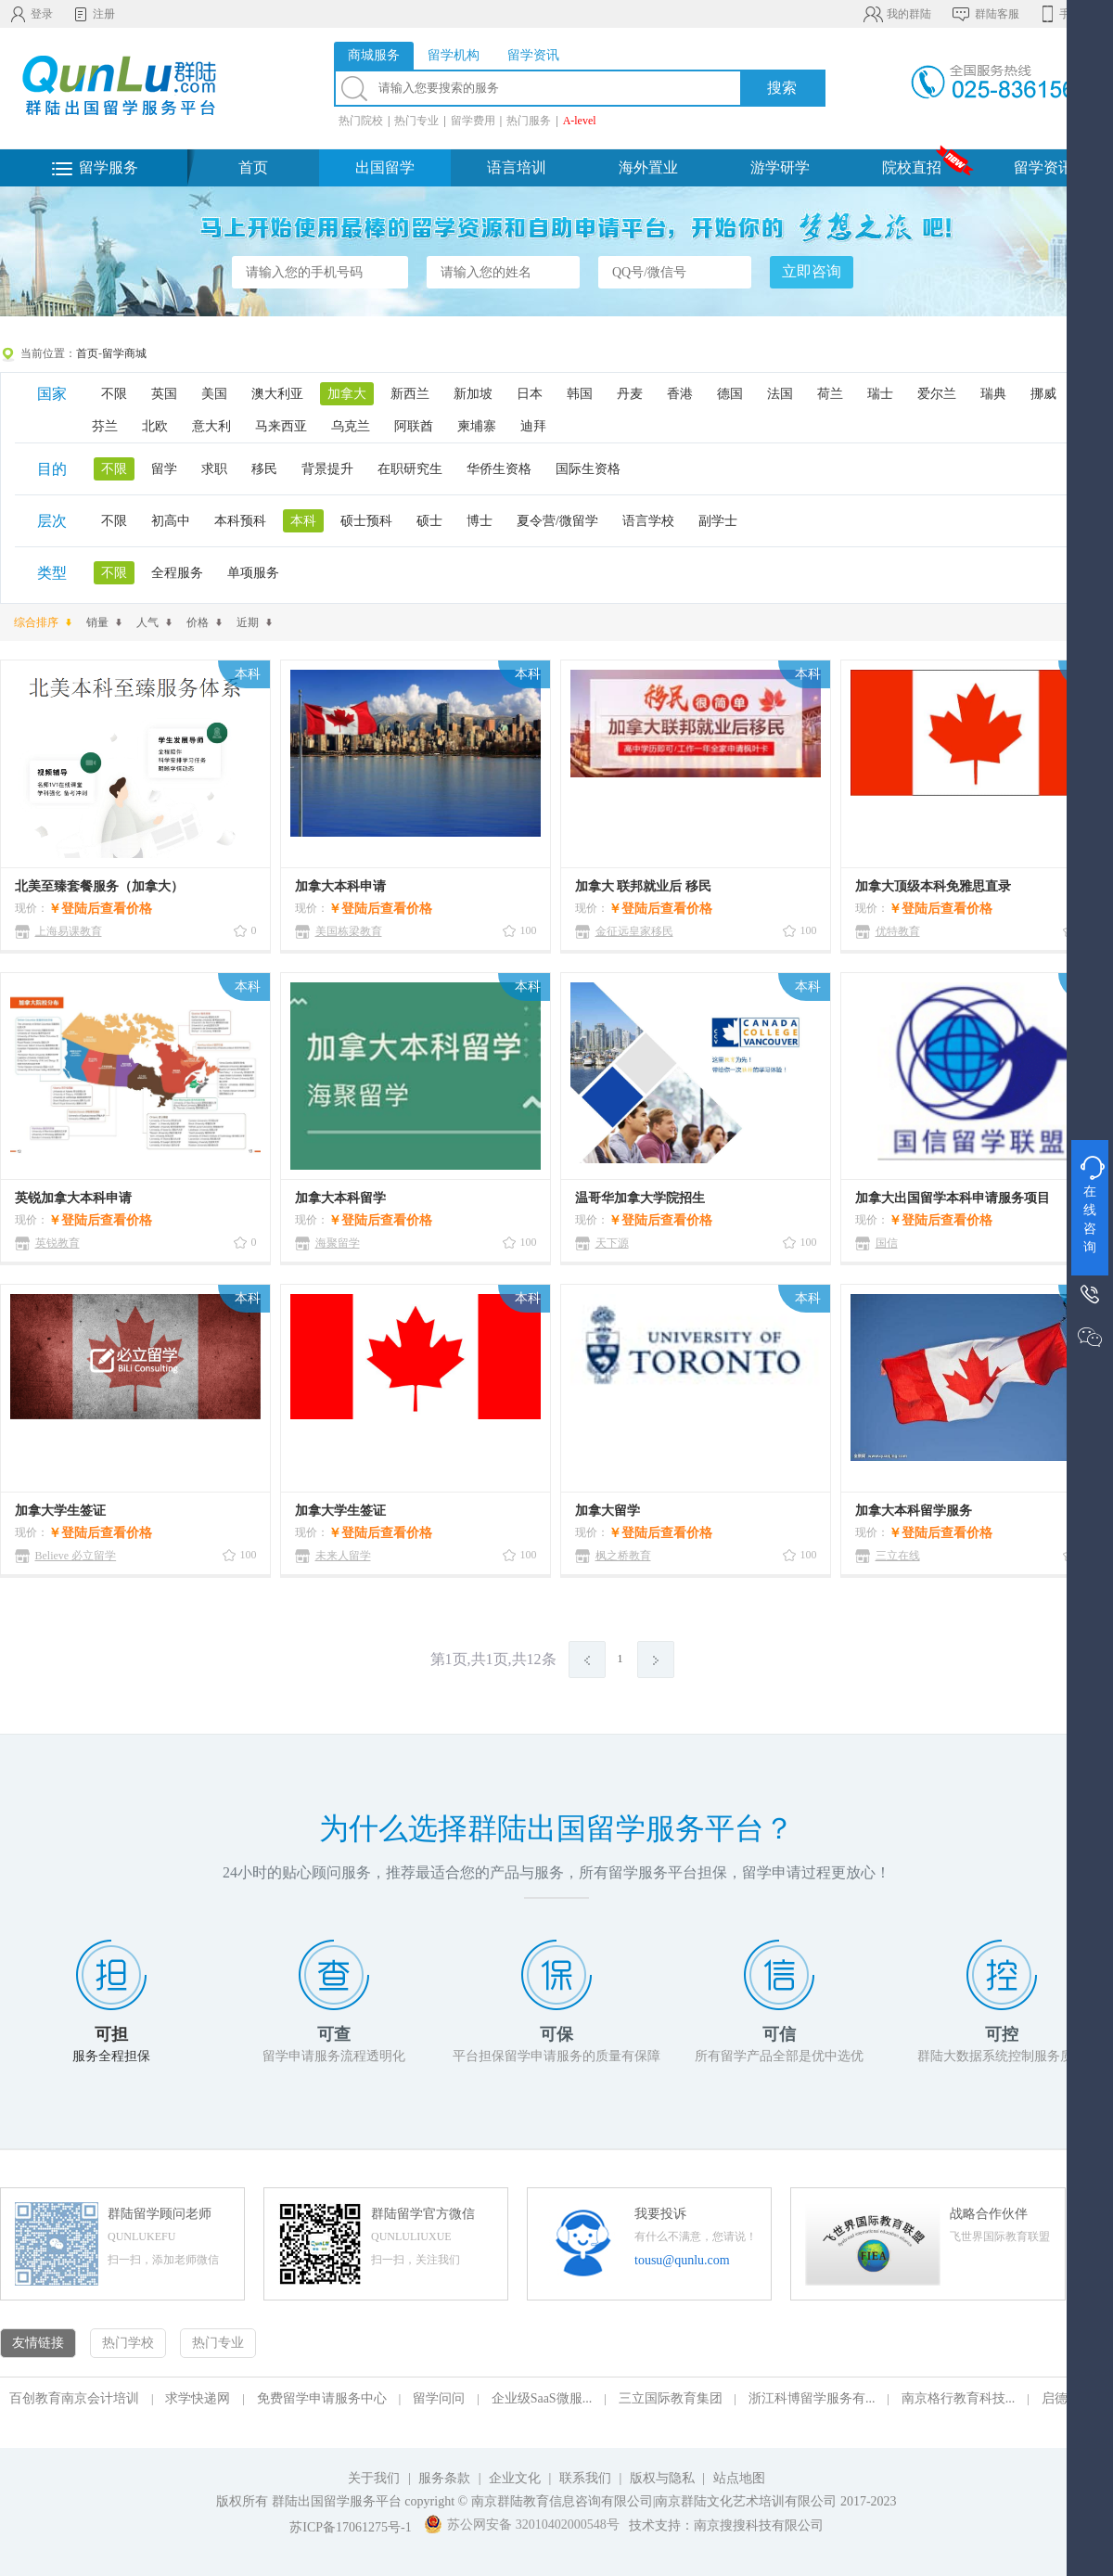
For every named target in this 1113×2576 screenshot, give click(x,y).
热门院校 (361, 120)
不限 (114, 394)
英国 (164, 394)
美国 (214, 394)
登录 (31, 14)
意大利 (211, 426)
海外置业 (648, 167)
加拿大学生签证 (60, 1511)
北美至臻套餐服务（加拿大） (99, 886)
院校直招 (911, 167)
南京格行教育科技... (959, 2398)
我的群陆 (896, 14)
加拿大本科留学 (340, 1198)
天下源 (612, 1243)
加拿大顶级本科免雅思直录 (933, 886)
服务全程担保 (111, 2056)
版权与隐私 (662, 2478)
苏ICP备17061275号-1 (350, 2527)
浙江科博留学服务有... (812, 2398)
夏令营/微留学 (557, 521)
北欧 (155, 426)
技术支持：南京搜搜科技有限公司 (726, 2525)
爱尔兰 (936, 394)
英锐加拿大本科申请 (73, 1198)
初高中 (170, 521)
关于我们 (374, 2478)
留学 (164, 469)
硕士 (429, 521)
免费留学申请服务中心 (322, 2398)
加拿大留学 (607, 1511)
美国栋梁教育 (348, 931)
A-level (579, 120)
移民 (264, 469)
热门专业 (416, 120)
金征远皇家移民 (634, 931)
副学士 (717, 521)
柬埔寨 (476, 426)
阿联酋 (413, 426)
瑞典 (993, 394)
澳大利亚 (277, 394)
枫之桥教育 (623, 1555)
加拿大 (346, 394)
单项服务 (253, 573)
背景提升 (327, 469)
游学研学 (780, 167)
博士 (480, 521)
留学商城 (124, 353)
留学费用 (473, 120)
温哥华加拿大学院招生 (640, 1198)
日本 (530, 394)
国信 (887, 1243)
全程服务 (177, 573)
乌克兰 (350, 426)
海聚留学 (337, 1243)
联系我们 (587, 2478)
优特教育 (898, 931)
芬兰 (105, 426)
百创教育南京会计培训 (74, 2398)
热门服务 (528, 120)
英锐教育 (57, 1243)
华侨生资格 (499, 469)
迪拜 (533, 426)
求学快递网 (197, 2398)
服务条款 (444, 2478)
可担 (111, 2034)
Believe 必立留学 (76, 1555)
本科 (303, 521)
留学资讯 (1043, 167)
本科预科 (240, 521)
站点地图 (739, 2478)
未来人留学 (343, 1555)
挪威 (1043, 394)
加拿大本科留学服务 (913, 1511)
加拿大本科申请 (340, 886)
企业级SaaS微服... (542, 2398)
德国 (730, 394)
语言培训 (516, 167)
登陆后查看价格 (106, 909)
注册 (93, 14)
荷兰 (830, 394)
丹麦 (630, 394)
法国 (780, 394)
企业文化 (515, 2478)
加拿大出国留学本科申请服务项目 (952, 1198)
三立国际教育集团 (671, 2398)
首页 (253, 167)
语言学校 (648, 521)
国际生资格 (588, 469)
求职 (214, 469)
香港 (680, 394)
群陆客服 (984, 14)
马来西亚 (281, 426)
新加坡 (473, 394)
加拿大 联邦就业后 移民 (643, 886)
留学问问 (439, 2398)
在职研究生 (409, 469)
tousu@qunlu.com (682, 2260)
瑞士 (880, 394)
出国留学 (385, 167)
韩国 (580, 394)
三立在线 (898, 1555)
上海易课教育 (68, 931)
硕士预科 (366, 521)
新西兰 (409, 394)
